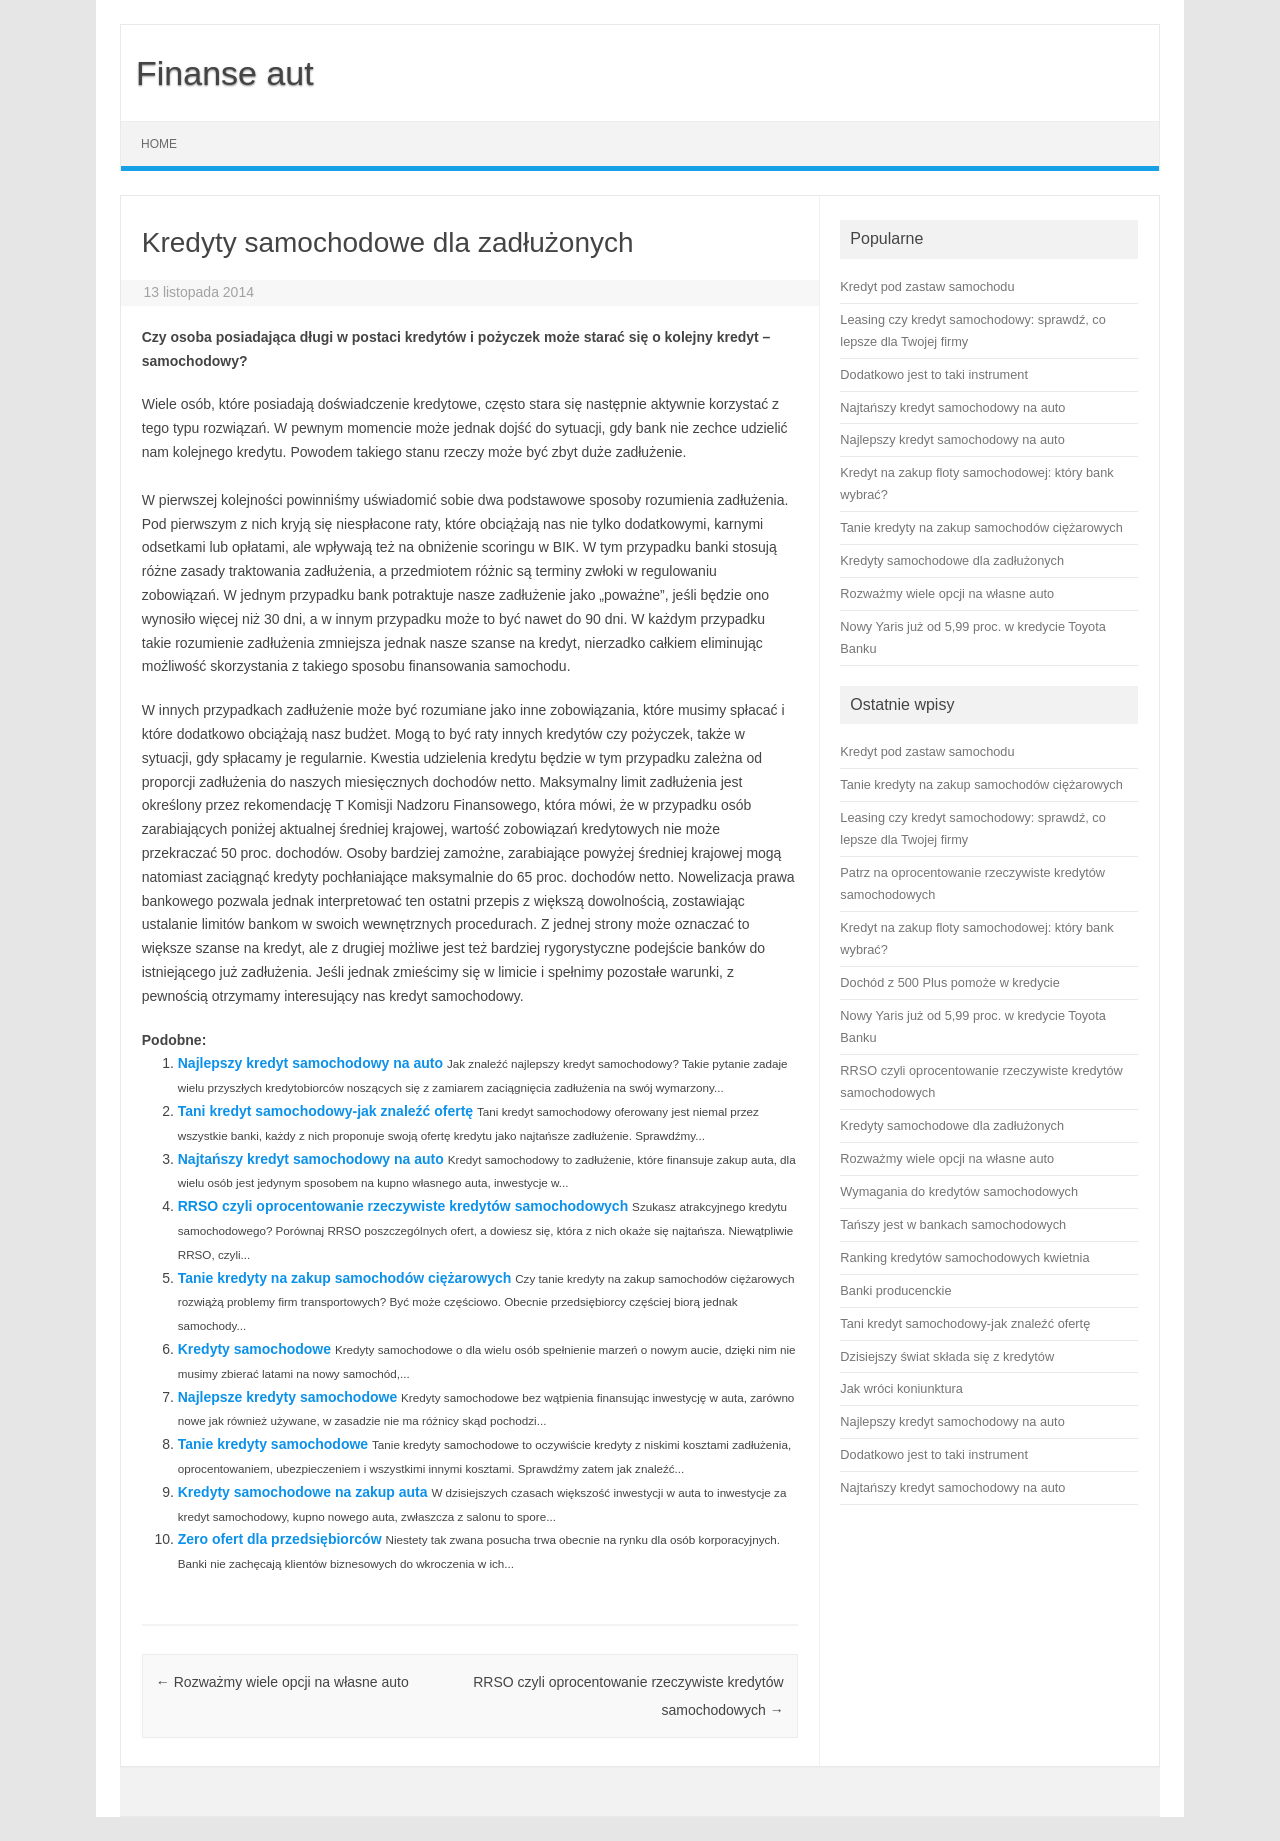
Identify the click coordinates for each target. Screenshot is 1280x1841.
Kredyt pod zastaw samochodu (927, 751)
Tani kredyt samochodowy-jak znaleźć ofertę (325, 1111)
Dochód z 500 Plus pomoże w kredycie (949, 982)
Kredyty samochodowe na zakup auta (303, 1492)
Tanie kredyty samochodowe (273, 1444)
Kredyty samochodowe (254, 1349)
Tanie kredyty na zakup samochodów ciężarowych (345, 1278)
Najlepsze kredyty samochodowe (287, 1397)
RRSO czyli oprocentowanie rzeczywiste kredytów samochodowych (403, 1206)
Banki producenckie (895, 1290)
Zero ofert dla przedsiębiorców (280, 1539)
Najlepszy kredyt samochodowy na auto (310, 1063)
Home (159, 144)
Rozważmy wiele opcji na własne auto (282, 1682)
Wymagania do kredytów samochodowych (959, 1191)
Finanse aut (225, 73)
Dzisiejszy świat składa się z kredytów (947, 1356)
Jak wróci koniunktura (901, 1388)
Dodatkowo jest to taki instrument (934, 1454)
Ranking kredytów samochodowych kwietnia (964, 1257)
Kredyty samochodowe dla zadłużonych (952, 1125)
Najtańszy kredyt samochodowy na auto (311, 1159)
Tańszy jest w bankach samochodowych (953, 1224)
